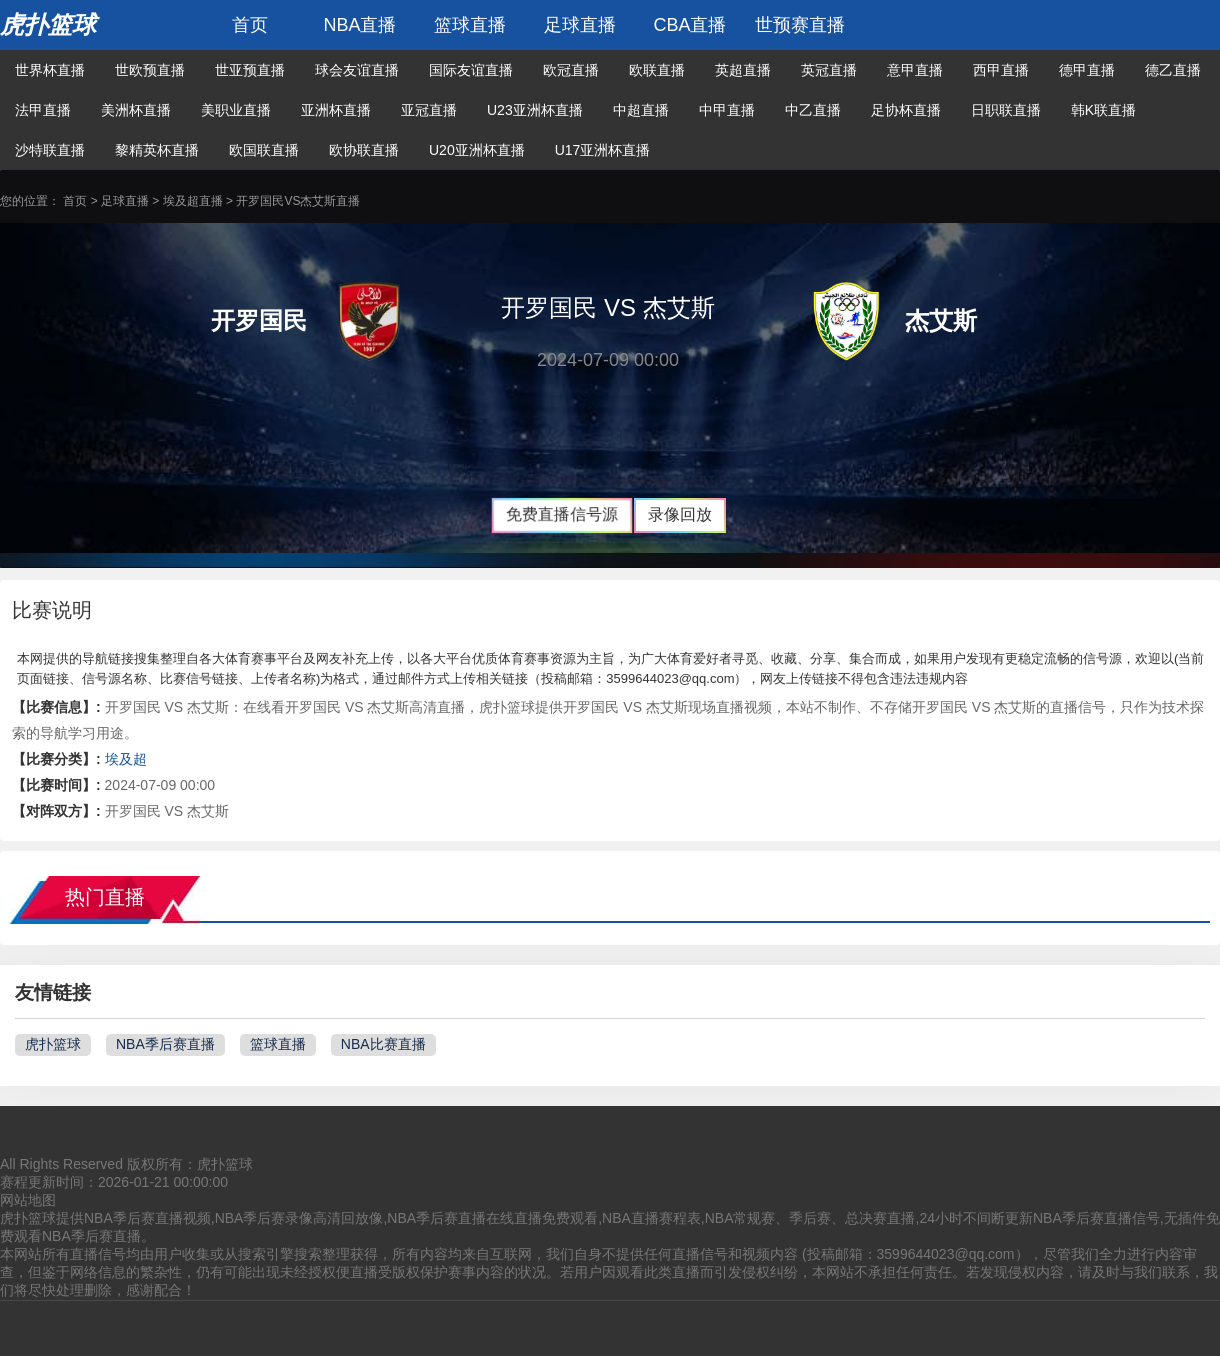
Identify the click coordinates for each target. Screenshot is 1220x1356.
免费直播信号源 (561, 514)
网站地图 (28, 1200)
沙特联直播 (50, 150)
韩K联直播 (1103, 110)
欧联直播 (657, 70)
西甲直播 (1001, 70)
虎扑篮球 (48, 24)
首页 (250, 25)
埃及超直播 (193, 201)
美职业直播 (236, 110)
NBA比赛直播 (383, 1044)
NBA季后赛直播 (165, 1044)
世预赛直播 (800, 25)
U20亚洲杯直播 (477, 150)
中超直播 (641, 110)
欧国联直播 (264, 150)
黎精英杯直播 (157, 150)
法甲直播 (43, 110)
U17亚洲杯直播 (603, 150)
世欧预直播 (150, 70)
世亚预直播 (250, 70)
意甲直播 (915, 70)
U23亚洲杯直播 (535, 110)
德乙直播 (1173, 70)
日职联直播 (1006, 110)
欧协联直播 (364, 150)
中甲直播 (727, 110)
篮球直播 (470, 25)
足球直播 (580, 25)
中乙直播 (813, 110)
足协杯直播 (906, 110)
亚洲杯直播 (336, 110)
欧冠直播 (571, 70)
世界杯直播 (50, 70)
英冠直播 (829, 70)
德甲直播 (1087, 70)
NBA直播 (359, 25)
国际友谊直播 (471, 70)
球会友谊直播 (357, 70)
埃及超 (126, 759)
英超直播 (743, 70)
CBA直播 (689, 25)
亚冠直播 (429, 110)
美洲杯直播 (136, 110)
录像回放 (680, 514)
